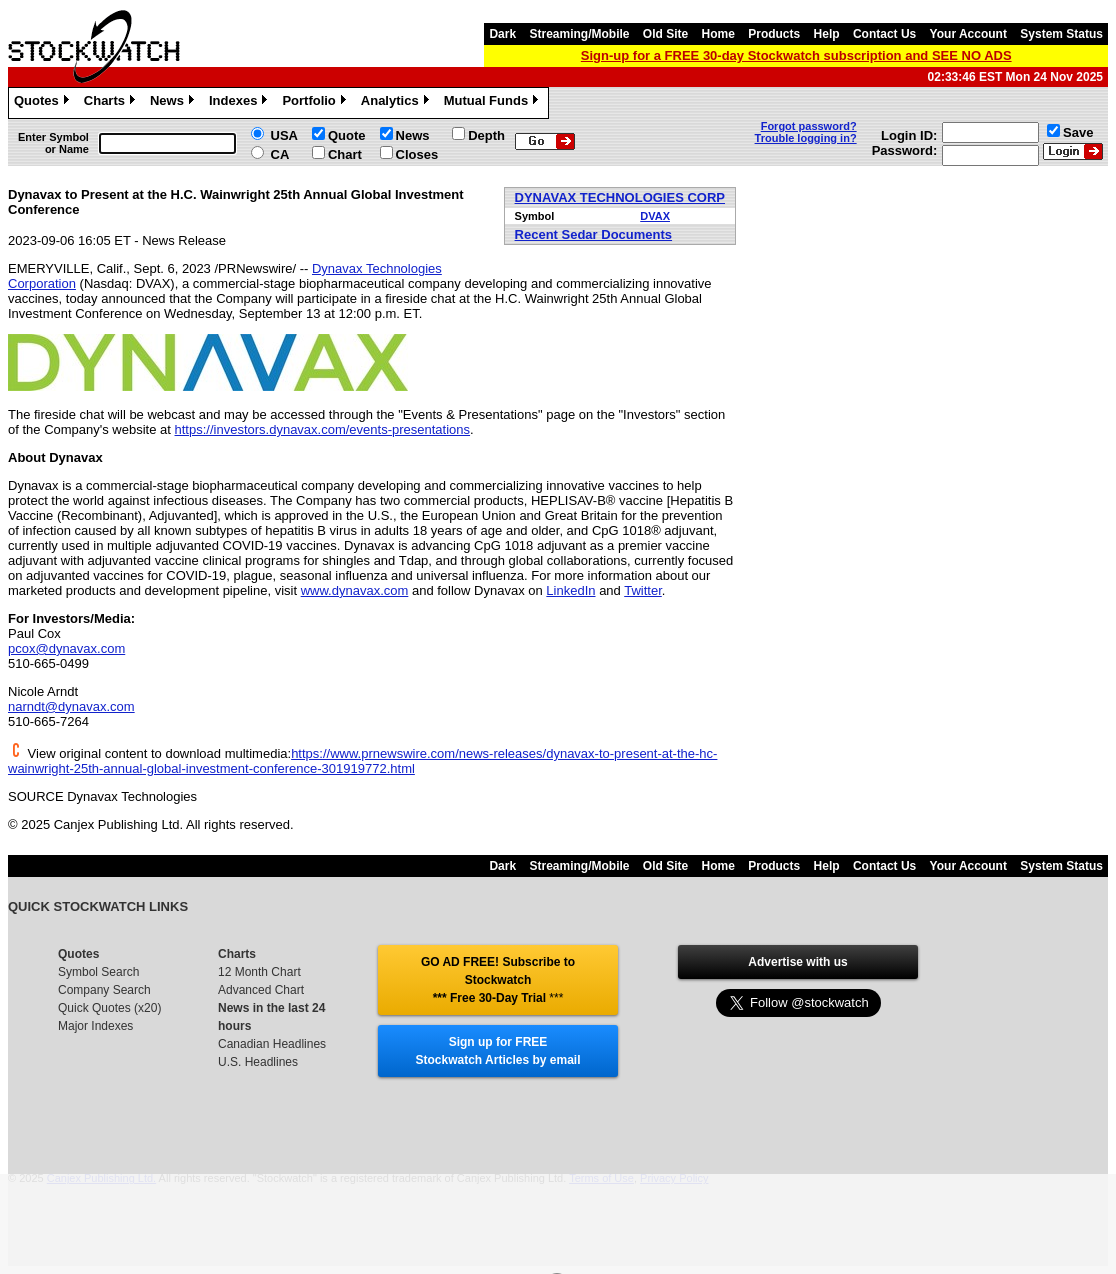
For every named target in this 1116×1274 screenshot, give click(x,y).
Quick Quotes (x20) (109, 1008)
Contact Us (884, 34)
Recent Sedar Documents (594, 234)
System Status (1061, 34)
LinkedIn (570, 590)
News (174, 103)
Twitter (643, 590)
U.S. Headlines (258, 1062)
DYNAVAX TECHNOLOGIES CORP (620, 197)
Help (827, 34)
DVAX (655, 216)
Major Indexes (95, 1026)
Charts (112, 103)
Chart (345, 154)
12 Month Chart (259, 972)
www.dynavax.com (355, 590)
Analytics (397, 103)
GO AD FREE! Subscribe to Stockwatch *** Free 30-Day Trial (498, 980)
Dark (502, 34)
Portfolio (316, 103)
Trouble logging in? (806, 138)
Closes (417, 154)
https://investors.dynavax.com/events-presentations (323, 429)
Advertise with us (797, 962)
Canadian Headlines (272, 1044)
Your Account (968, 34)
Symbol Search (98, 972)
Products (774, 34)
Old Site (665, 34)
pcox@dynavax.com (66, 648)
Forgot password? (809, 126)
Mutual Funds (494, 103)
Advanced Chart (261, 990)
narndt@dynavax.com (71, 706)
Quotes (44, 103)
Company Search (104, 990)
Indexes (240, 103)
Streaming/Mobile (579, 34)
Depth (486, 135)
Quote (347, 135)
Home (718, 34)
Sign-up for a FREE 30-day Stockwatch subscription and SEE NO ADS (796, 55)
